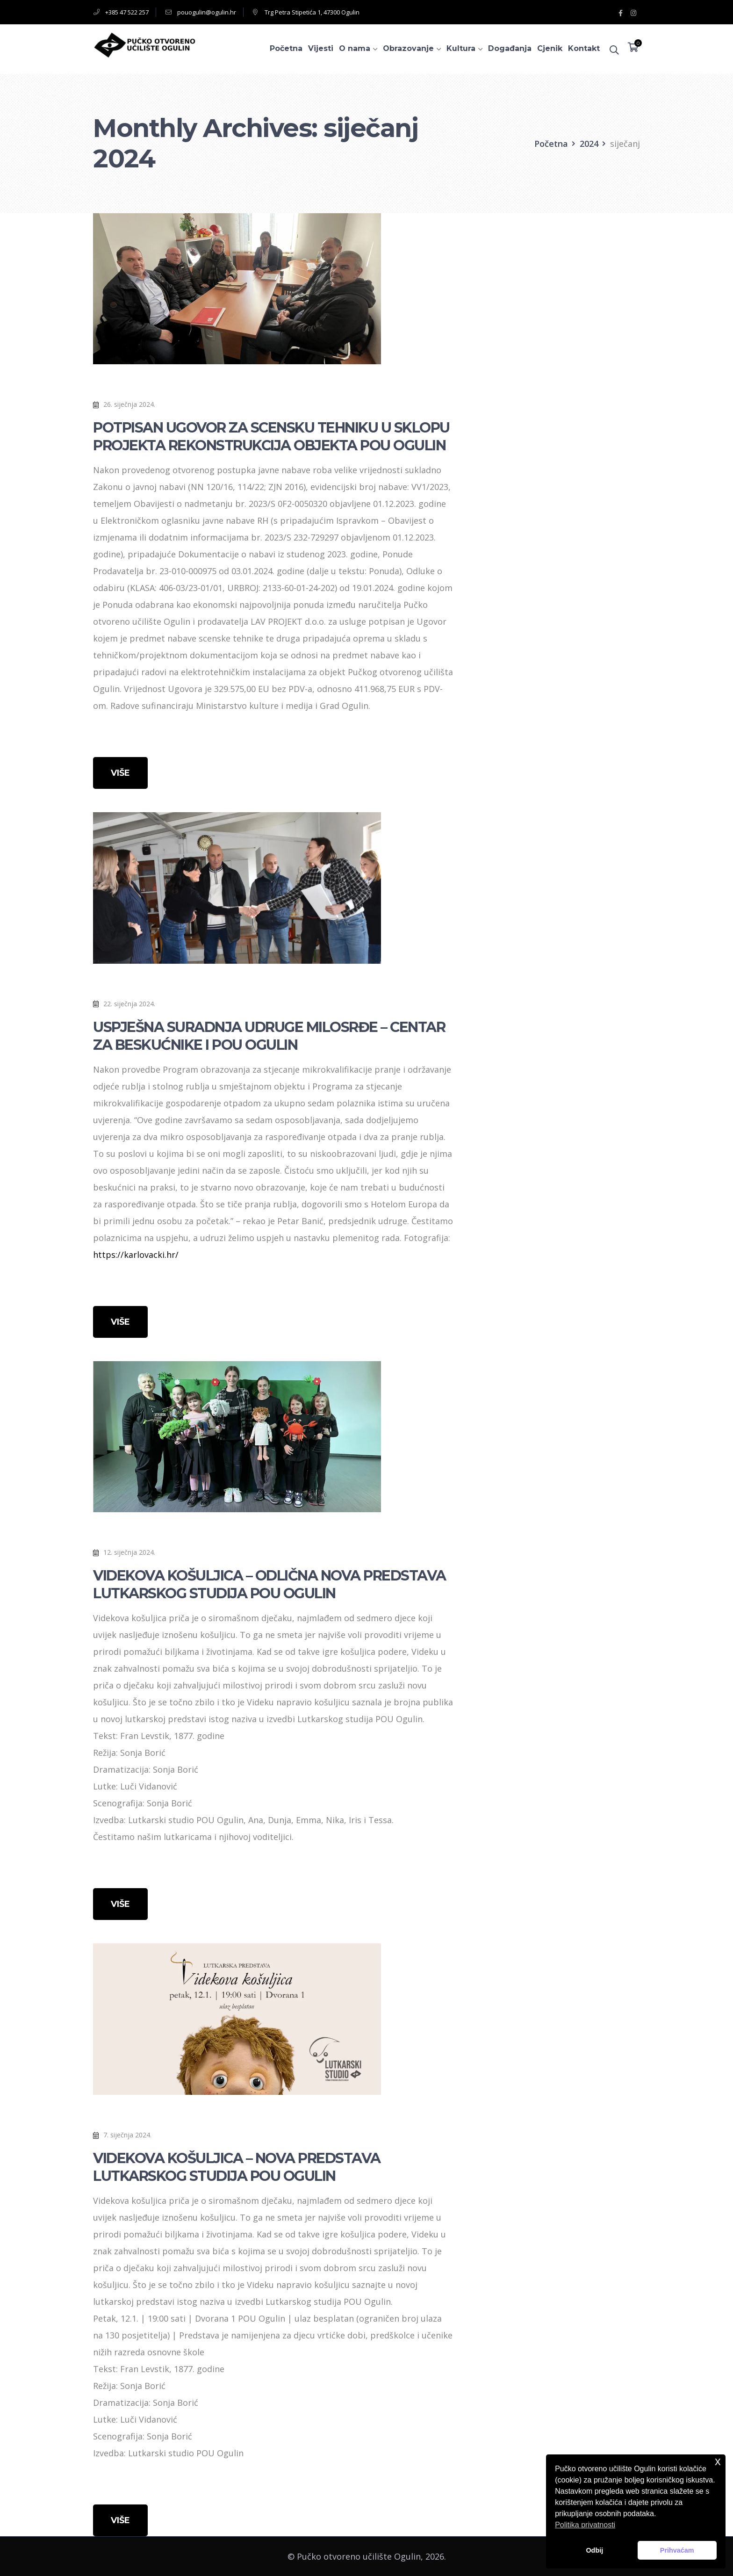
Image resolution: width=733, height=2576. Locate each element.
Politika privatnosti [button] (585, 2525)
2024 (589, 143)
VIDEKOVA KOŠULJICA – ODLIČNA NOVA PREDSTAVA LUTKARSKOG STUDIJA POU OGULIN (269, 1584)
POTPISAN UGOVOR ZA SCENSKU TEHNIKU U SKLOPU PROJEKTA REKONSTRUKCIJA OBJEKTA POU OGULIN (271, 436)
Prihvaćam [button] (677, 2550)
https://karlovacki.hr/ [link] (136, 1254)
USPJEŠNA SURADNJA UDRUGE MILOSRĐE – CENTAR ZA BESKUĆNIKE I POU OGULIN (269, 1035)
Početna (551, 143)
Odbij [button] (594, 2550)
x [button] (718, 2461)
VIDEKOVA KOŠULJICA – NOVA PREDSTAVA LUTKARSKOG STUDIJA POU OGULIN (237, 2167)
